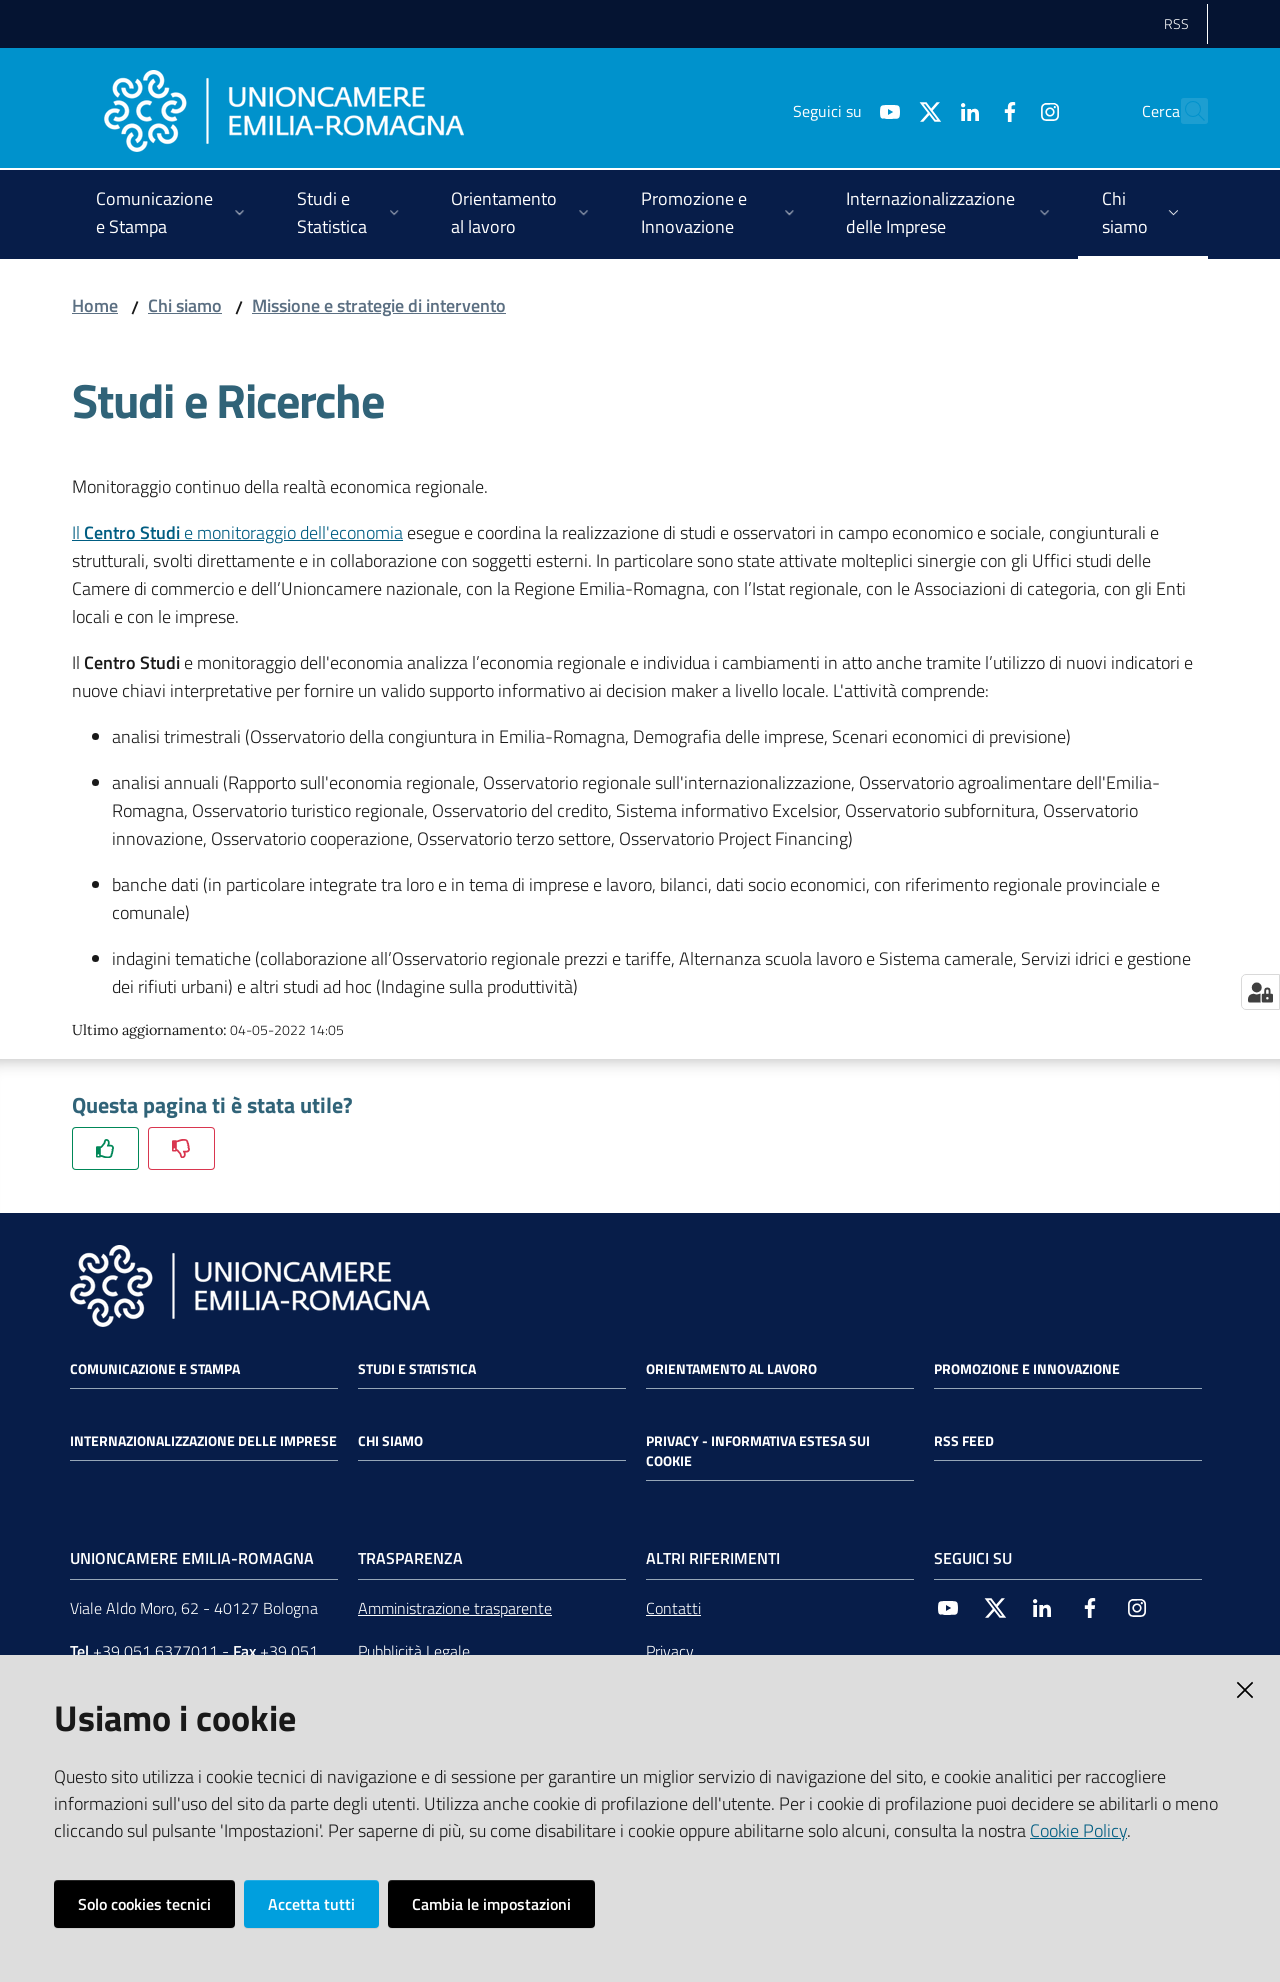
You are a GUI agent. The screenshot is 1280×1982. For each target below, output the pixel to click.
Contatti (673, 1608)
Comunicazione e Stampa (155, 1369)
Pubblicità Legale (414, 1651)
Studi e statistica (417, 1369)
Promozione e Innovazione (1027, 1369)
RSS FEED (964, 1441)
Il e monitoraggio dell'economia (237, 532)
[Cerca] (1184, 111)
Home (95, 305)
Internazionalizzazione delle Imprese (203, 1441)
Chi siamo (185, 305)
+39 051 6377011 (155, 1651)
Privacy (670, 1651)
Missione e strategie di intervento (379, 305)
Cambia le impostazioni (491, 1904)
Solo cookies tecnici (144, 1904)
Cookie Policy (1078, 1830)
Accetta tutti (311, 1904)
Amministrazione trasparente (455, 1608)
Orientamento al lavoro (731, 1369)
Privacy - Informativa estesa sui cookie (758, 1451)
